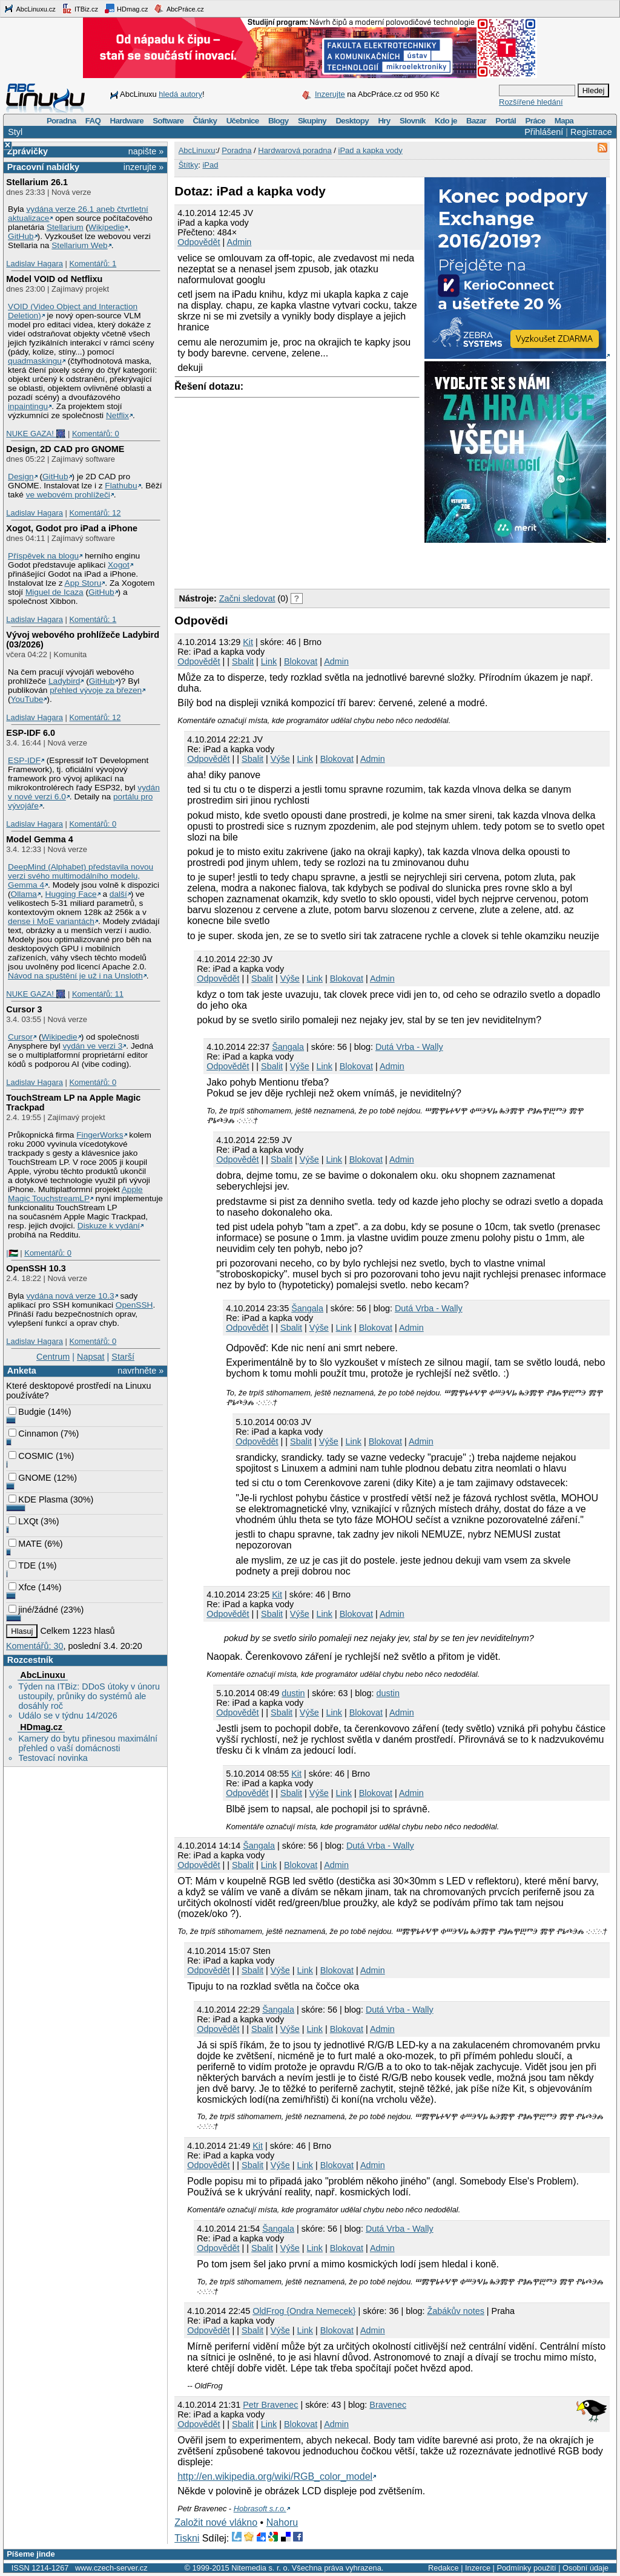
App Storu (83, 583)
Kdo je (446, 120)
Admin (239, 242)
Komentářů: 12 (94, 512)
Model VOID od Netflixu (54, 279)
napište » (145, 151)
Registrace (591, 132)
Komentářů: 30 (34, 1646)
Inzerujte (330, 94)
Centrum (53, 1357)
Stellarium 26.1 (37, 182)
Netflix (117, 415)
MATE (25, 1544)
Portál (505, 120)
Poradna (61, 120)
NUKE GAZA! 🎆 (35, 433)
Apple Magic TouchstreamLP (75, 1194)
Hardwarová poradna (294, 150)
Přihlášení (543, 132)
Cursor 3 (24, 1009)
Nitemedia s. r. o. (260, 2567)
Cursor (20, 1036)
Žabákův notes (455, 2311)
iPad (210, 164)
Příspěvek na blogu (43, 555)
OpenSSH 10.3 (35, 1268)
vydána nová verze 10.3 (70, 1295)
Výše (280, 759)
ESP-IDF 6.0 (30, 733)
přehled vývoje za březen (96, 690)
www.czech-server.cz (111, 2567)
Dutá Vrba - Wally (409, 1047)
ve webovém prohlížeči (68, 494)
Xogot (119, 564)
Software (168, 120)
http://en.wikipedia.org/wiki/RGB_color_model (274, 2476)
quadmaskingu (35, 360)
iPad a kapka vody (370, 150)
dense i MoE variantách (51, 921)
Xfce (22, 1587)
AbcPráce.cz (178, 8)
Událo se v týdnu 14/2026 (67, 1715)
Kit (248, 642)
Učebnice (242, 120)
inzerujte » (143, 167)
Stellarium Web (79, 245)
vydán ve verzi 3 (92, 1045)
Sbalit (243, 661)
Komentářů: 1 (92, 263)
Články (205, 120)
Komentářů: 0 (95, 433)
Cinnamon (33, 1433)
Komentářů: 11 (98, 993)
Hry (384, 120)
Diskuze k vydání (109, 1225)
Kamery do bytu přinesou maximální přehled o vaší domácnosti (87, 1743)
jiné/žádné (33, 1609)
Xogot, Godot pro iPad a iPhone (71, 528)
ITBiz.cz (80, 8)
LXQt (23, 1521)
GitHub (21, 236)
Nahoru (282, 2522)
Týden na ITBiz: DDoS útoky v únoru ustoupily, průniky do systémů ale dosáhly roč (89, 1696)
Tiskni (186, 2538)
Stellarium (65, 227)
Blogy (278, 120)
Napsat (91, 1357)
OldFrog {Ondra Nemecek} (303, 2311)
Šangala (288, 1047)
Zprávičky (27, 151)
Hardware (126, 120)
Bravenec (387, 2405)
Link (269, 661)
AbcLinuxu (42, 1675)
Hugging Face (71, 894)
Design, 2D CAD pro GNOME (65, 449)
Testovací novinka (52, 1758)
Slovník (413, 120)
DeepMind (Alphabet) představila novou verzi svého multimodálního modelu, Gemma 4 (80, 876)
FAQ (93, 120)
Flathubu (121, 485)
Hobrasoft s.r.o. (260, 2508)
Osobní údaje (585, 2567)
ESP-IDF (24, 760)
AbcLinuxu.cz (30, 8)
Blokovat (300, 661)
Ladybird (64, 681)
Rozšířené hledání (531, 102)
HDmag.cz (126, 8)
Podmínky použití (526, 2567)
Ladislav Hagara (34, 263)
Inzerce (477, 2567)
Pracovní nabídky (43, 167)
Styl (15, 132)
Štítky (189, 164)
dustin (293, 1693)
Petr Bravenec (270, 2405)
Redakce (443, 2567)
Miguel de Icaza (54, 592)
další (118, 894)
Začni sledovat (247, 598)
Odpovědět (198, 242)
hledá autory (180, 94)
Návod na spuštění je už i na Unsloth (75, 975)
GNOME (29, 1478)
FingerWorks (99, 1134)
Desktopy (352, 120)
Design (21, 476)
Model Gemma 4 (39, 839)
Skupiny (312, 120)
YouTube (27, 699)
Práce (535, 120)
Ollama (24, 894)
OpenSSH (134, 1304)
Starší (122, 1357)
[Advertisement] (316, 563)
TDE (22, 1565)
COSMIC (30, 1456)
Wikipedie (106, 227)
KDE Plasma (38, 1499)
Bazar (476, 120)
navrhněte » (140, 1370)
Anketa (21, 1370)
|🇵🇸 (12, 1252)
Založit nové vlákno (215, 2522)
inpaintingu (28, 406)
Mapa (564, 120)
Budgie (26, 1412)
